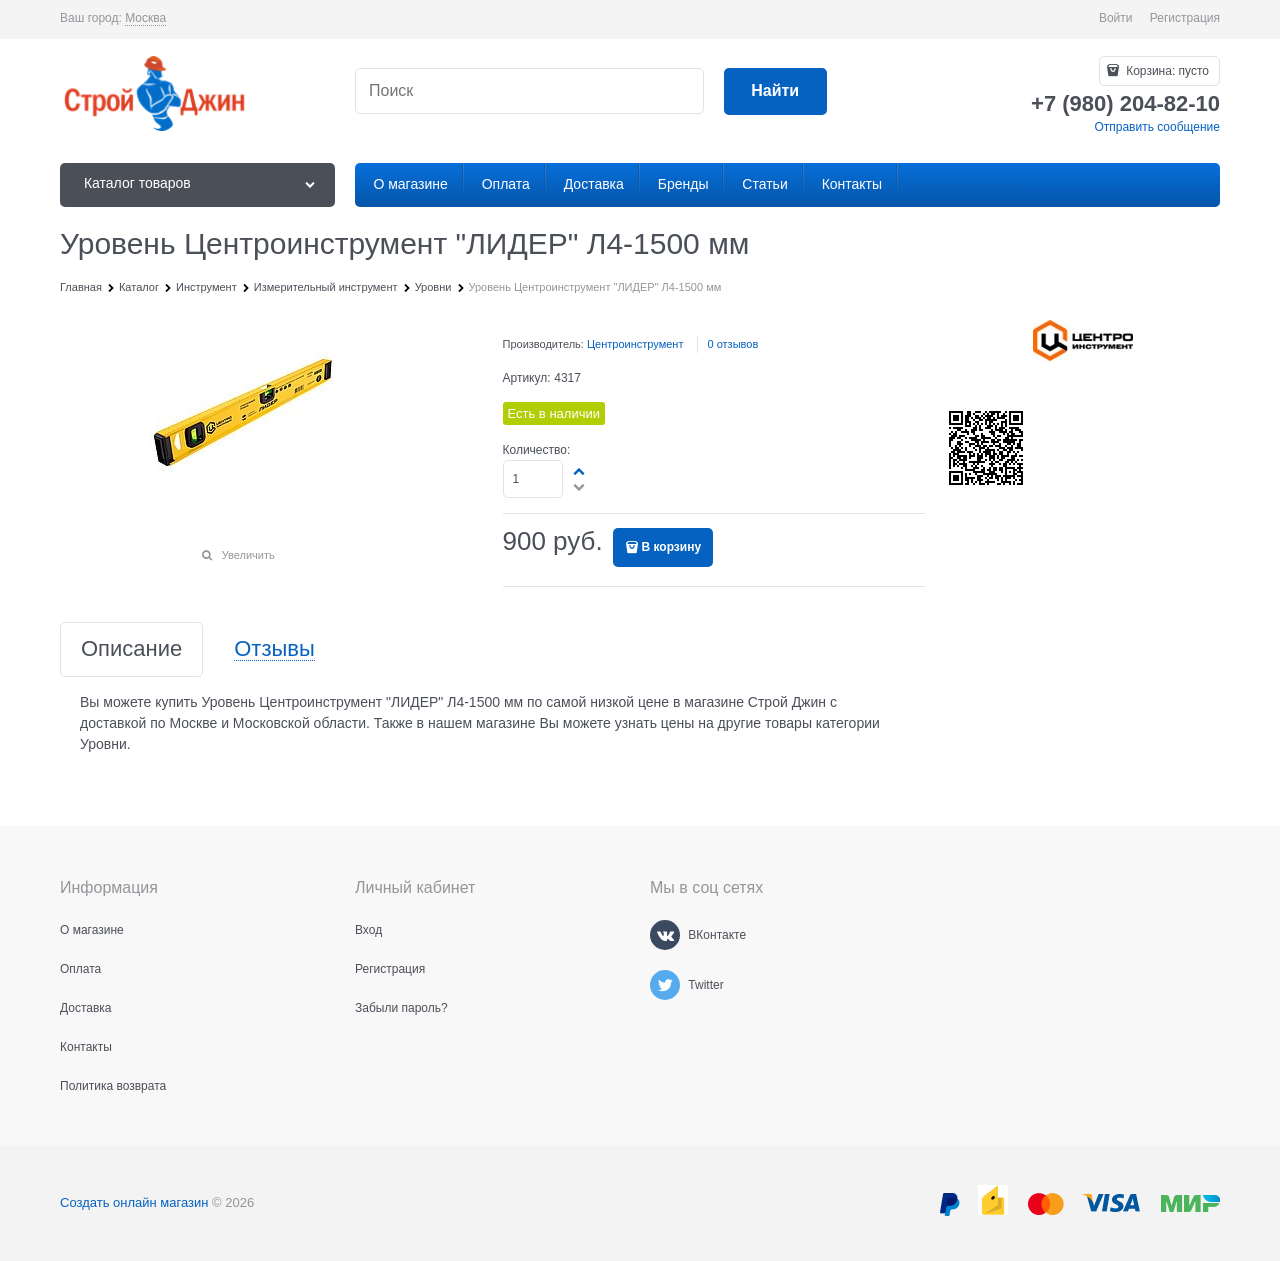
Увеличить (248, 555)
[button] (580, 471)
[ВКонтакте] (665, 935)
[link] (145, 18)
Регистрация (1185, 18)
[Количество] (533, 479)
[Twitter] (665, 985)
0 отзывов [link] (733, 344)
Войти (1116, 18)
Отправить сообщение (1157, 127)
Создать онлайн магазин (134, 1202)
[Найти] (775, 91)
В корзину (672, 547)
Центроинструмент (635, 344)
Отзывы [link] (274, 649)
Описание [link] (131, 649)
